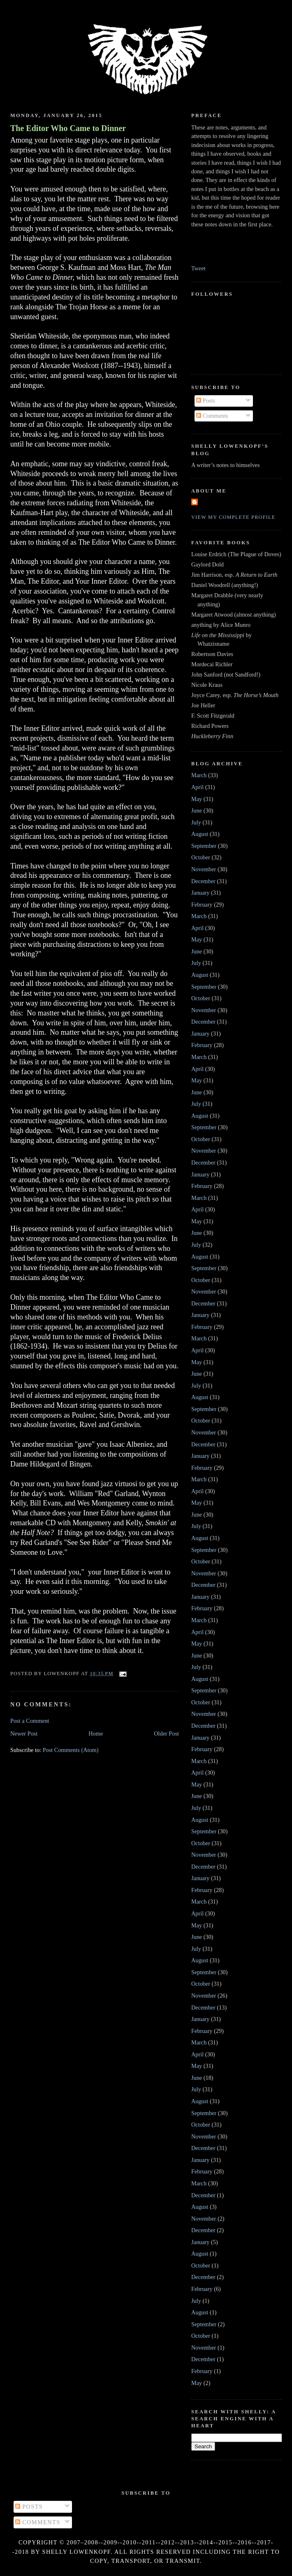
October (200, 857)
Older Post (166, 1733)
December (203, 881)
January (200, 892)
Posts (205, 400)
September (203, 846)
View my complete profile (233, 517)
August (199, 834)
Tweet (198, 268)
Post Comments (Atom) (71, 1750)
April (197, 787)
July (196, 822)
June (196, 810)
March (198, 775)
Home (95, 1733)
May (196, 799)
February (202, 904)
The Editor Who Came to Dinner (68, 128)
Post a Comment (29, 1720)
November (203, 869)
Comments (212, 415)
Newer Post (23, 1733)
